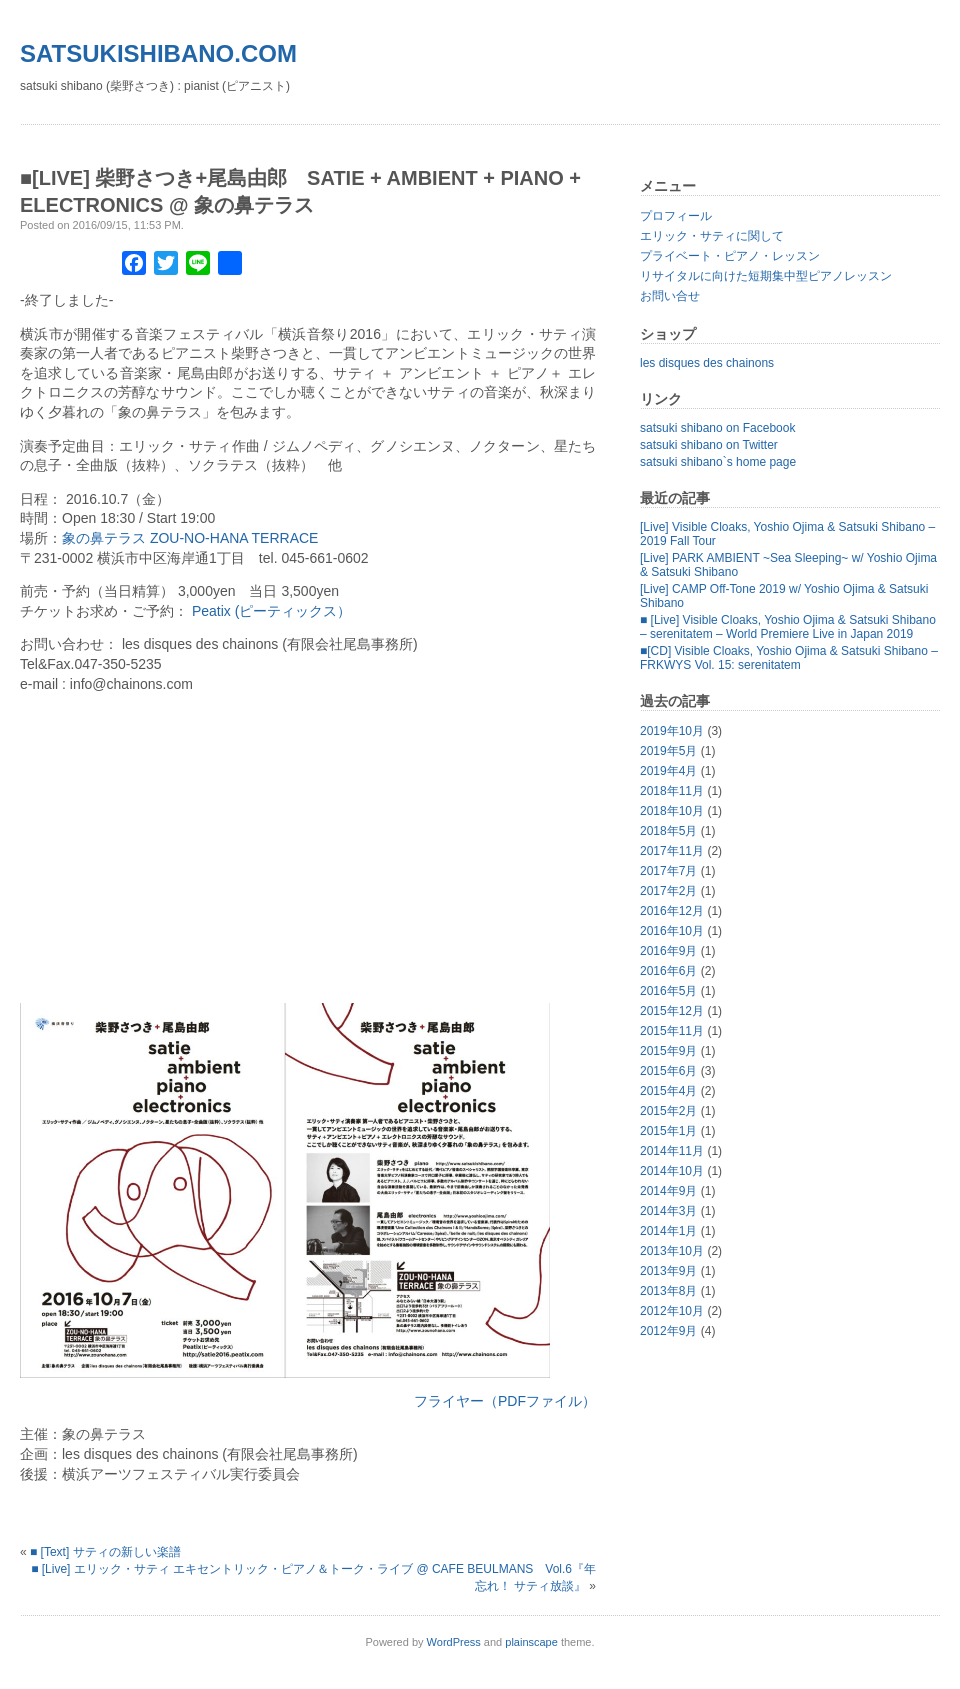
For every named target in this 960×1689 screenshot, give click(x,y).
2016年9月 (668, 951)
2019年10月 (672, 731)
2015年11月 (672, 1031)
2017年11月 (672, 851)
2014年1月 (668, 1231)
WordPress (454, 1642)
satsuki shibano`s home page (718, 462)
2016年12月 (672, 911)
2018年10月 (672, 811)
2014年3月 (668, 1211)
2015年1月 (668, 1131)
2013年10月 (672, 1251)
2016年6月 (668, 971)
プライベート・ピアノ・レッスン (730, 256)
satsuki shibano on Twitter (709, 445)
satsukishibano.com (158, 53)
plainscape (531, 1642)
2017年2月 (668, 891)
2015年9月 (668, 1051)
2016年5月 (668, 991)
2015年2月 (668, 1111)
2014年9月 (668, 1191)
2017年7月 (668, 871)
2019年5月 (668, 751)
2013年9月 (668, 1271)
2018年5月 (668, 831)
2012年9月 (668, 1331)
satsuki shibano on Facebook (717, 428)
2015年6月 (668, 1071)
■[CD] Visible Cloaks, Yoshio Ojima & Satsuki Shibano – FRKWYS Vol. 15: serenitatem (789, 658)
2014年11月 (672, 1151)
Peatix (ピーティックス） (271, 611)
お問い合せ (670, 296)
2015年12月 (672, 1011)
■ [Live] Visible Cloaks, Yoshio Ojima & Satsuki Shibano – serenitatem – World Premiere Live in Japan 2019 (788, 627)
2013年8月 (668, 1291)
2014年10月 (672, 1171)
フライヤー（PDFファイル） (505, 1401)
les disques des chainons (707, 363)
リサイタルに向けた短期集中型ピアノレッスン (766, 276)
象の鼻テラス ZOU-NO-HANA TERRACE (190, 538)
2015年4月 (668, 1091)
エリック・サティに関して (712, 236)
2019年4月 (668, 771)
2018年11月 (672, 791)
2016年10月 (672, 931)
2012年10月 (672, 1311)
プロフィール (676, 216)
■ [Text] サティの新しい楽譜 (105, 1552)
